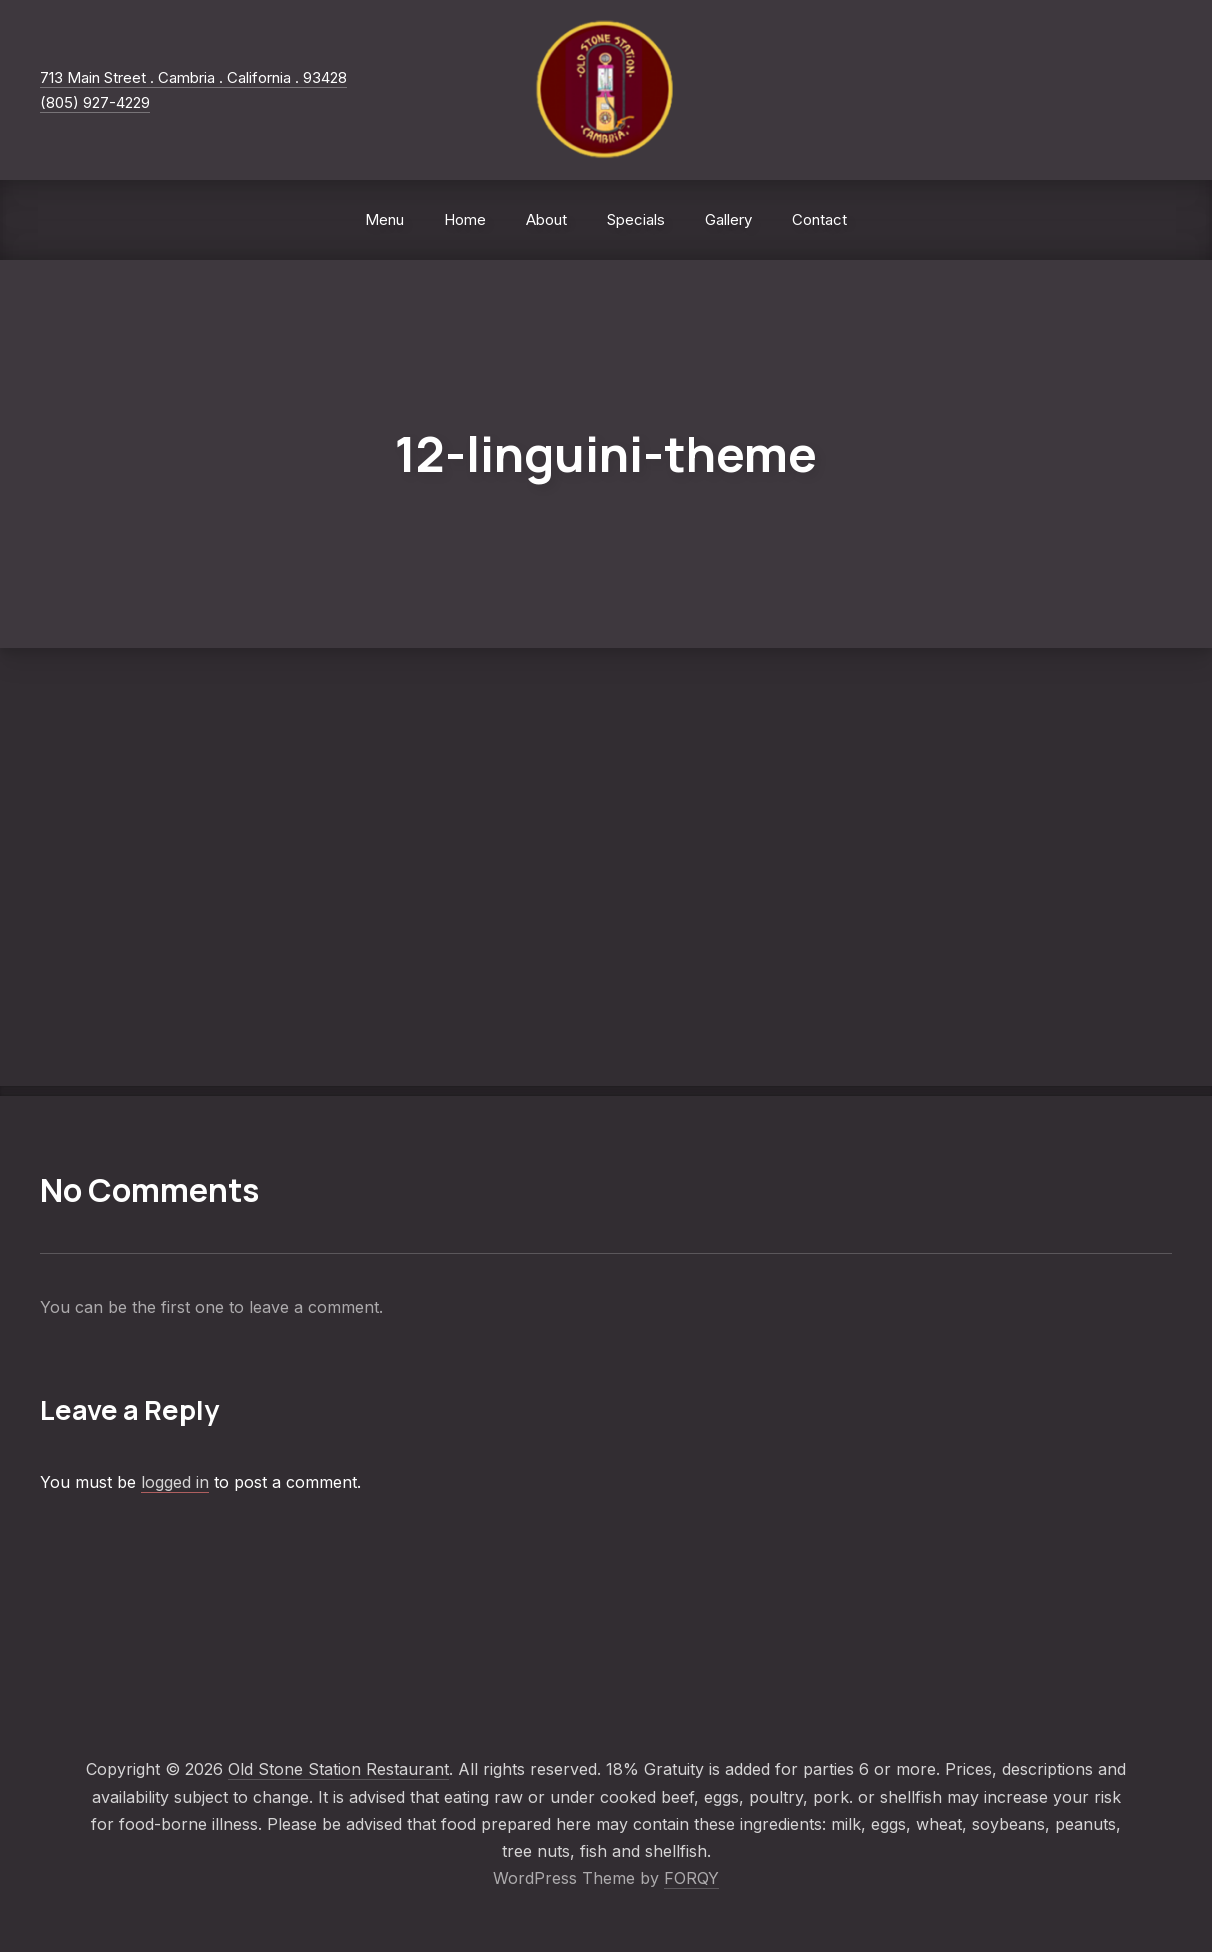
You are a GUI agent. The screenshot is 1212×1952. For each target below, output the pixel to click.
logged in (175, 1482)
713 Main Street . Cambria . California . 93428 (193, 77)
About (546, 219)
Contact (819, 219)
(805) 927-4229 (95, 102)
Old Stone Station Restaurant (338, 1769)
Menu (384, 219)
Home (465, 219)
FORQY (691, 1878)
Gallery (728, 219)
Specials (636, 219)
